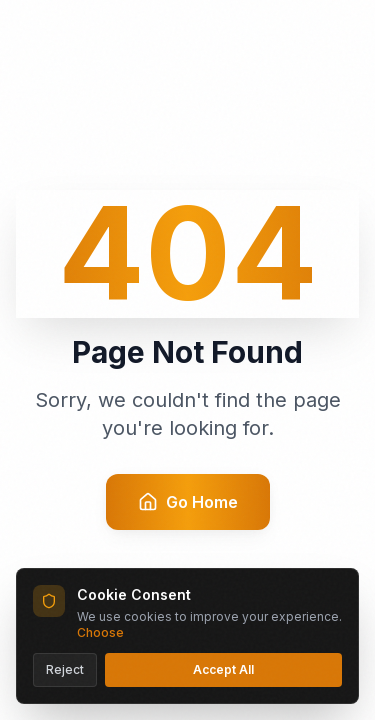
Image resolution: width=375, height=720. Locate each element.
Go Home (188, 502)
